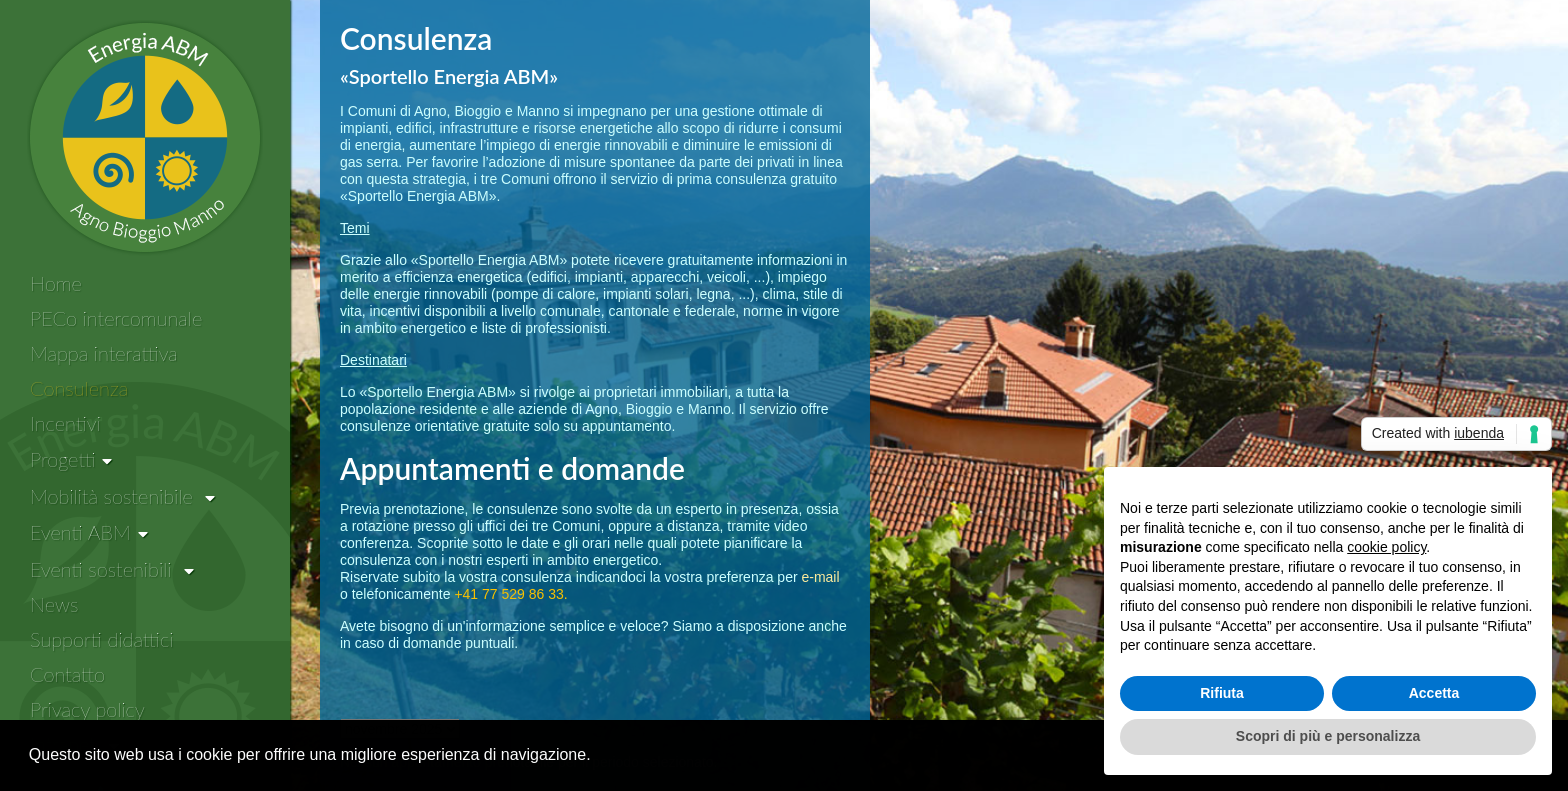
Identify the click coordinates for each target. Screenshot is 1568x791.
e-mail (820, 577)
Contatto (67, 674)
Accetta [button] (1434, 693)
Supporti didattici (101, 639)
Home (56, 283)
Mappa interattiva (104, 353)
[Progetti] (71, 460)
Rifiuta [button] (1222, 693)
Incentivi (65, 423)
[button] (598, 757)
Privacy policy (87, 709)
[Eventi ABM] (89, 533)
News (54, 604)
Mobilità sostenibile (122, 496)
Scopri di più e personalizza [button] (1328, 736)
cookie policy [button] (1386, 547)
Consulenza (79, 388)
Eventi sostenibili (112, 569)
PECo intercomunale (116, 318)
